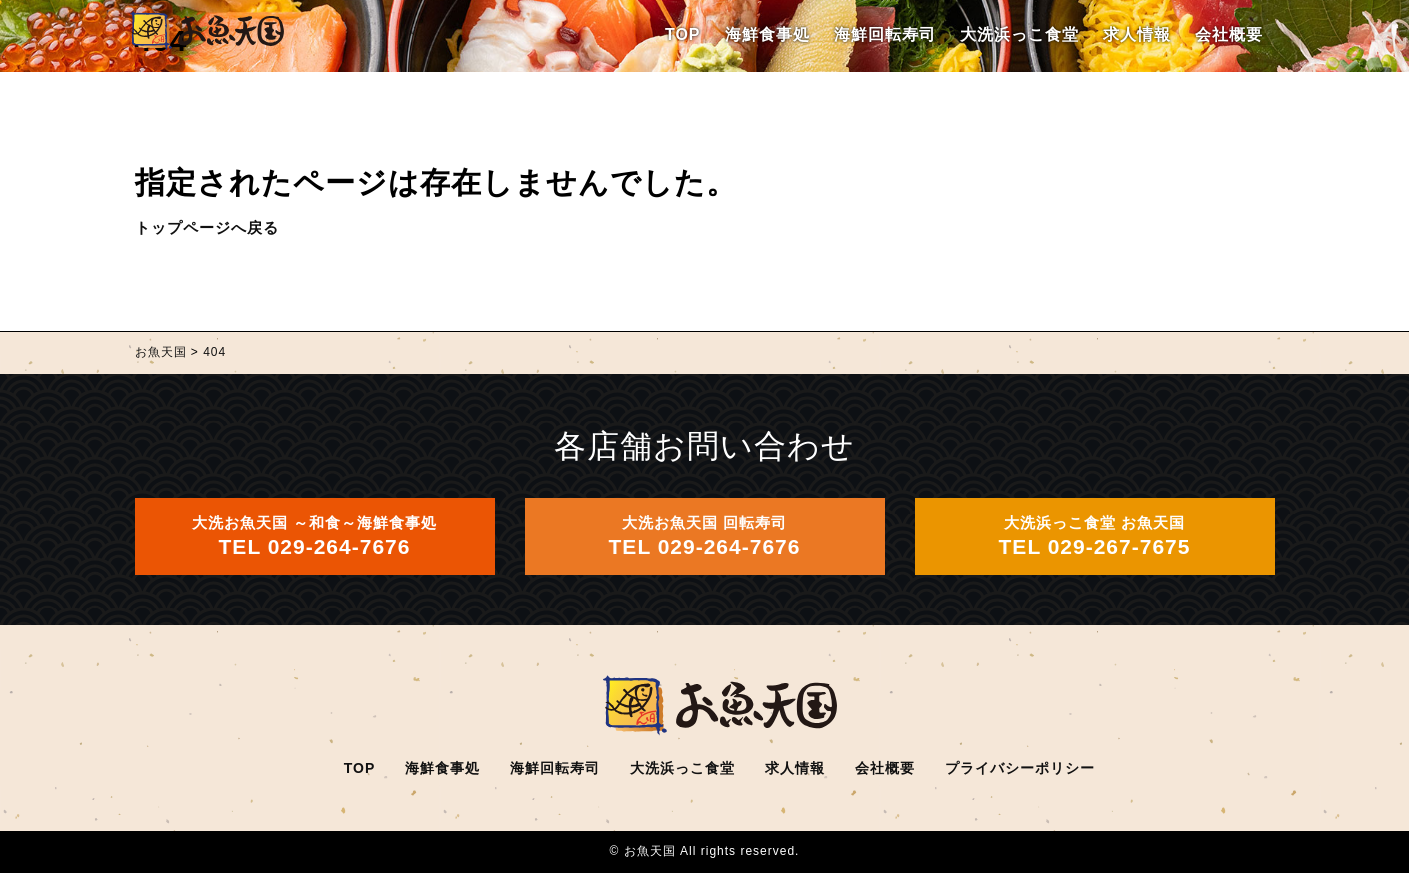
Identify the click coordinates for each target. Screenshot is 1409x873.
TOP (683, 34)
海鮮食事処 (767, 34)
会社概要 (1229, 34)
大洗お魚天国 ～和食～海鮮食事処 (314, 536)
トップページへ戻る (207, 227)
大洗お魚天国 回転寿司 (705, 536)
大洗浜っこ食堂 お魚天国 (1095, 536)
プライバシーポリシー (1020, 768)
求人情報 (1137, 34)
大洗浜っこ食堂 (1019, 34)
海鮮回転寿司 (885, 34)
